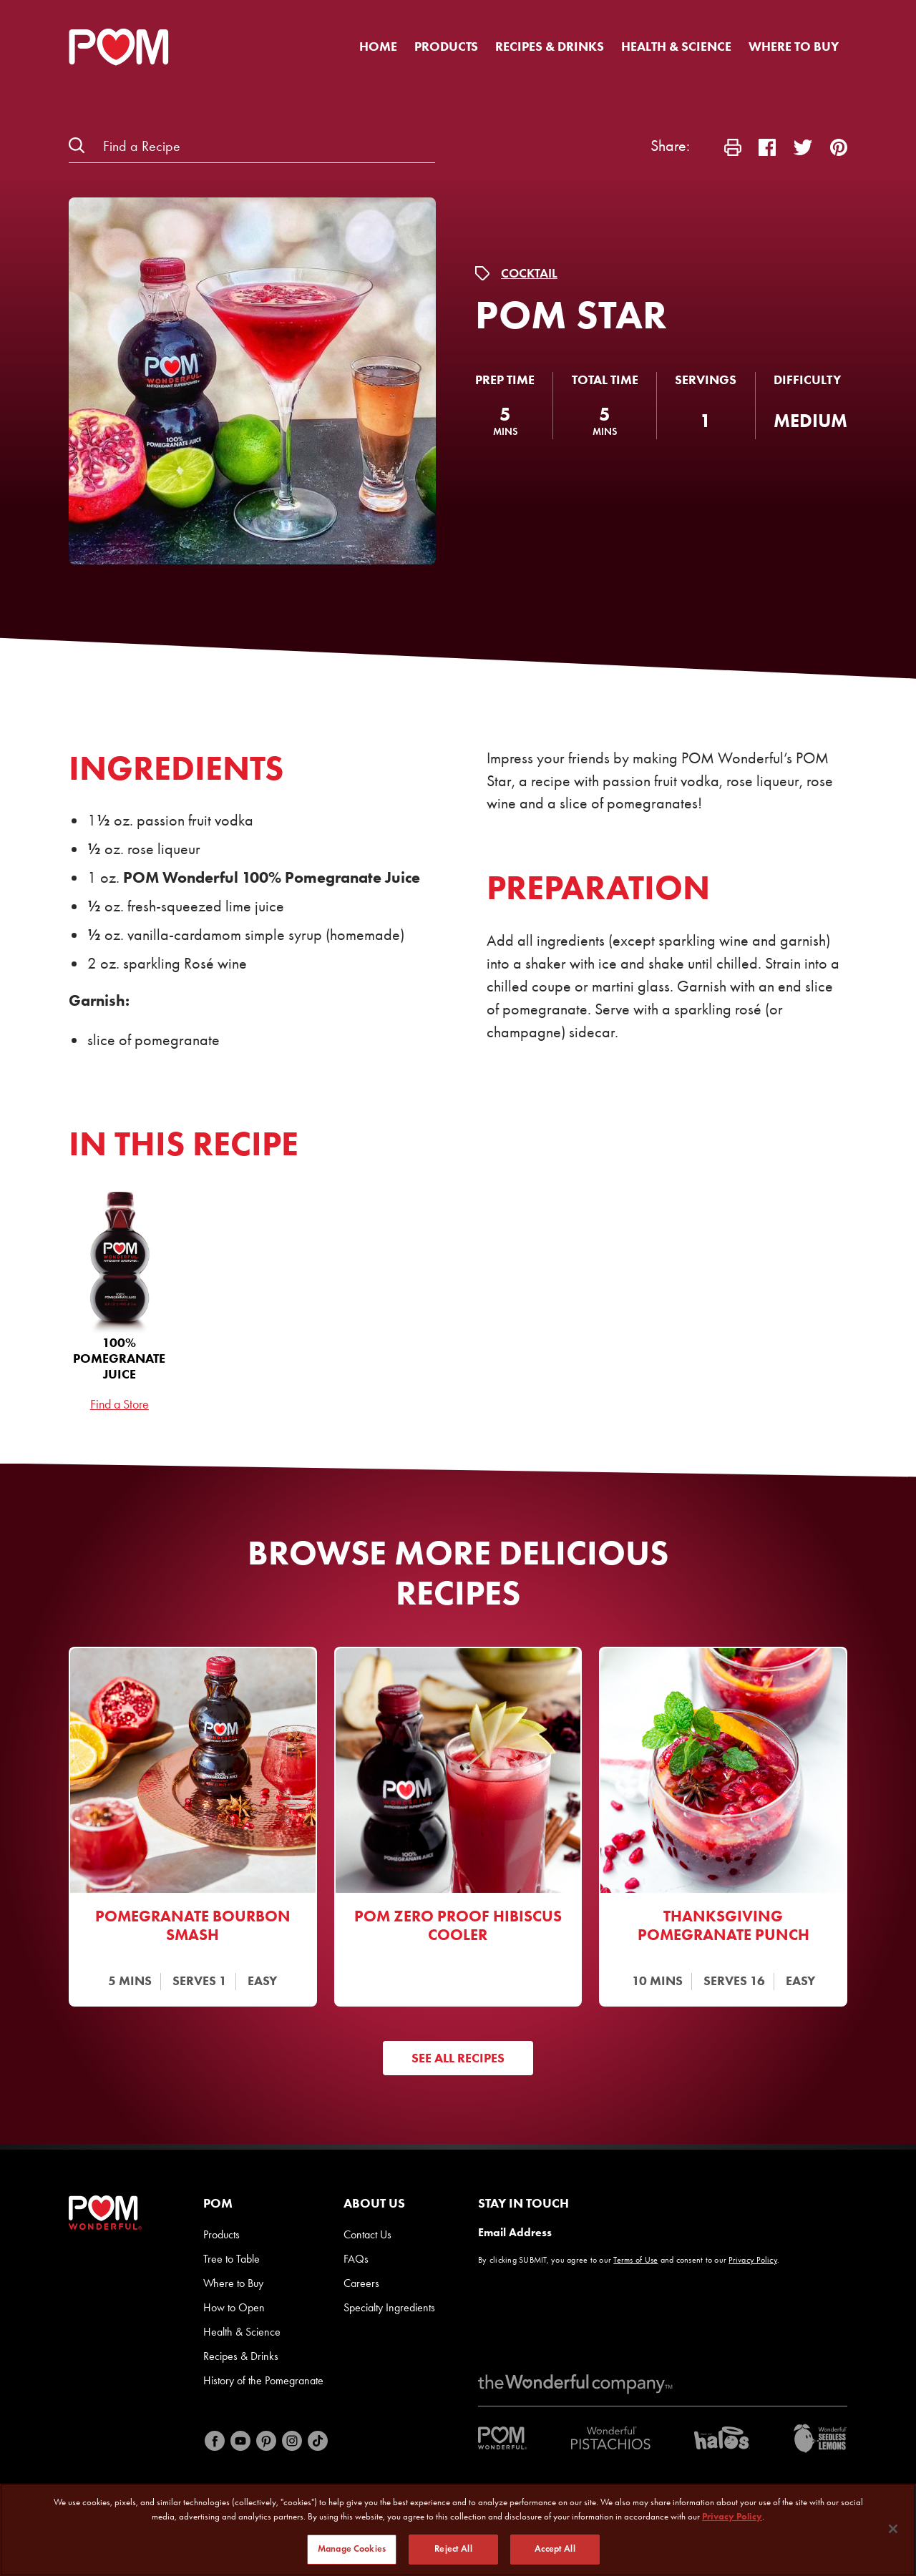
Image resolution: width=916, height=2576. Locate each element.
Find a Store (119, 1404)
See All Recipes (458, 2058)
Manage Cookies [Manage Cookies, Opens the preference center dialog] (352, 2549)
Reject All (453, 2549)
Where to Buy (794, 46)
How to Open (234, 2307)
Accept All (555, 2549)
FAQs (356, 2259)
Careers (361, 2283)
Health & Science (676, 46)
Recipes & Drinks (549, 46)
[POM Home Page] (119, 47)
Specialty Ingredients (389, 2307)
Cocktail (529, 273)
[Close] (893, 2529)
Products (446, 46)
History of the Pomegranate (263, 2380)
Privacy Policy (753, 2260)
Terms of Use (635, 2260)
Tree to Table (231, 2259)
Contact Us (367, 2234)
